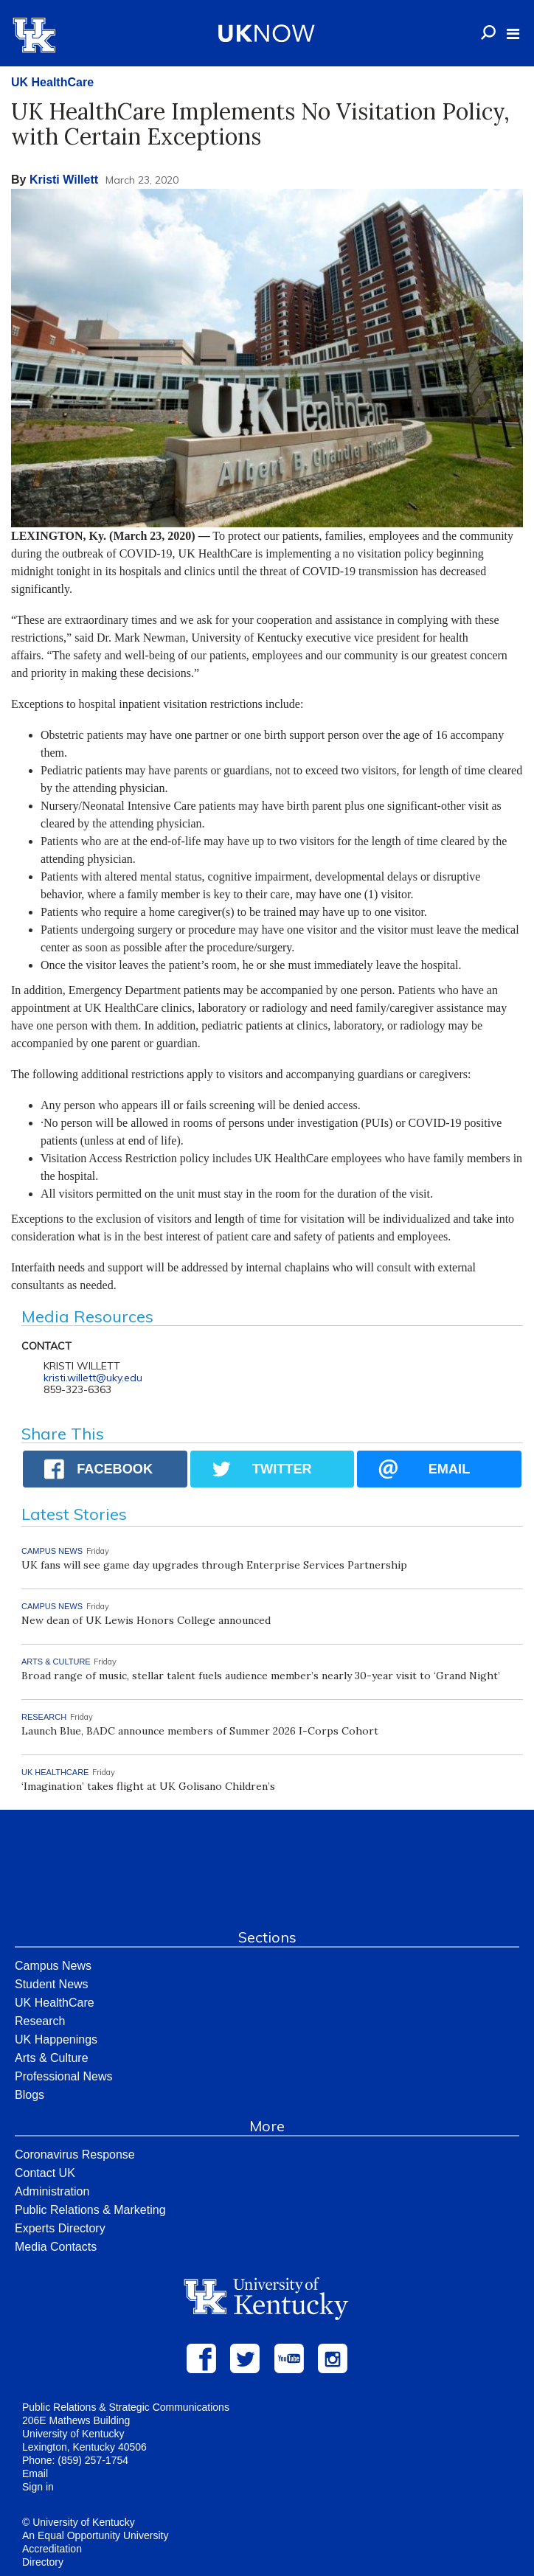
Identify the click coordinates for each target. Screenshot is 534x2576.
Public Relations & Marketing (90, 2210)
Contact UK (45, 2173)
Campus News (53, 1965)
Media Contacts (56, 2246)
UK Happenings (56, 2039)
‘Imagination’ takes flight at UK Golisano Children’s (149, 1786)
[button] (513, 34)
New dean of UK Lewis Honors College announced (146, 1620)
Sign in (38, 2487)
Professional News (64, 2076)
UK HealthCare (52, 82)
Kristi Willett (64, 179)
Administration (52, 2191)
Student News (52, 1984)
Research (40, 2021)
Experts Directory (60, 2228)
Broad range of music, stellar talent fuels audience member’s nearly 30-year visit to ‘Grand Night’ (260, 1675)
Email (35, 2473)
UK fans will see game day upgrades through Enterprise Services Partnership (214, 1565)
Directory (42, 2562)
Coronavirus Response (75, 2154)
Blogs (29, 2095)
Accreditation (52, 2549)
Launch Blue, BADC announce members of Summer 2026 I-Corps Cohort (199, 1730)
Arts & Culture (52, 2058)
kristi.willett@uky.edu (93, 1377)
